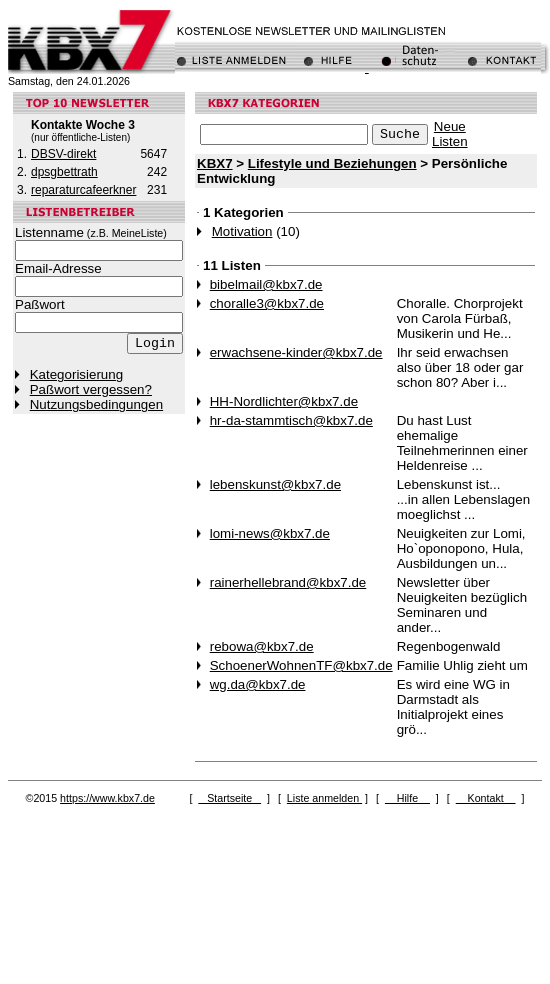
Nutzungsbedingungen (96, 404)
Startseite (229, 798)
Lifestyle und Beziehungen (332, 163)
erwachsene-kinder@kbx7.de (296, 352)
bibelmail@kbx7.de (266, 284)
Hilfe (407, 798)
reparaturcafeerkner (83, 190)
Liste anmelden (324, 798)
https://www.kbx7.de (107, 798)
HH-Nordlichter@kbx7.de (284, 401)
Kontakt (486, 798)
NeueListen (450, 134)
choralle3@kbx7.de (267, 303)
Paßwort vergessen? (91, 389)
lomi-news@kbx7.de (270, 533)
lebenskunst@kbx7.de (275, 484)
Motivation (242, 231)
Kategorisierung (76, 374)
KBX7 (215, 163)
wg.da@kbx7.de (258, 684)
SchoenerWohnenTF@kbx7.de (301, 665)
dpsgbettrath (64, 172)
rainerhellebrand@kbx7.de (288, 582)
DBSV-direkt (63, 154)
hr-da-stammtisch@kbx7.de (291, 420)
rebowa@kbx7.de (262, 646)
